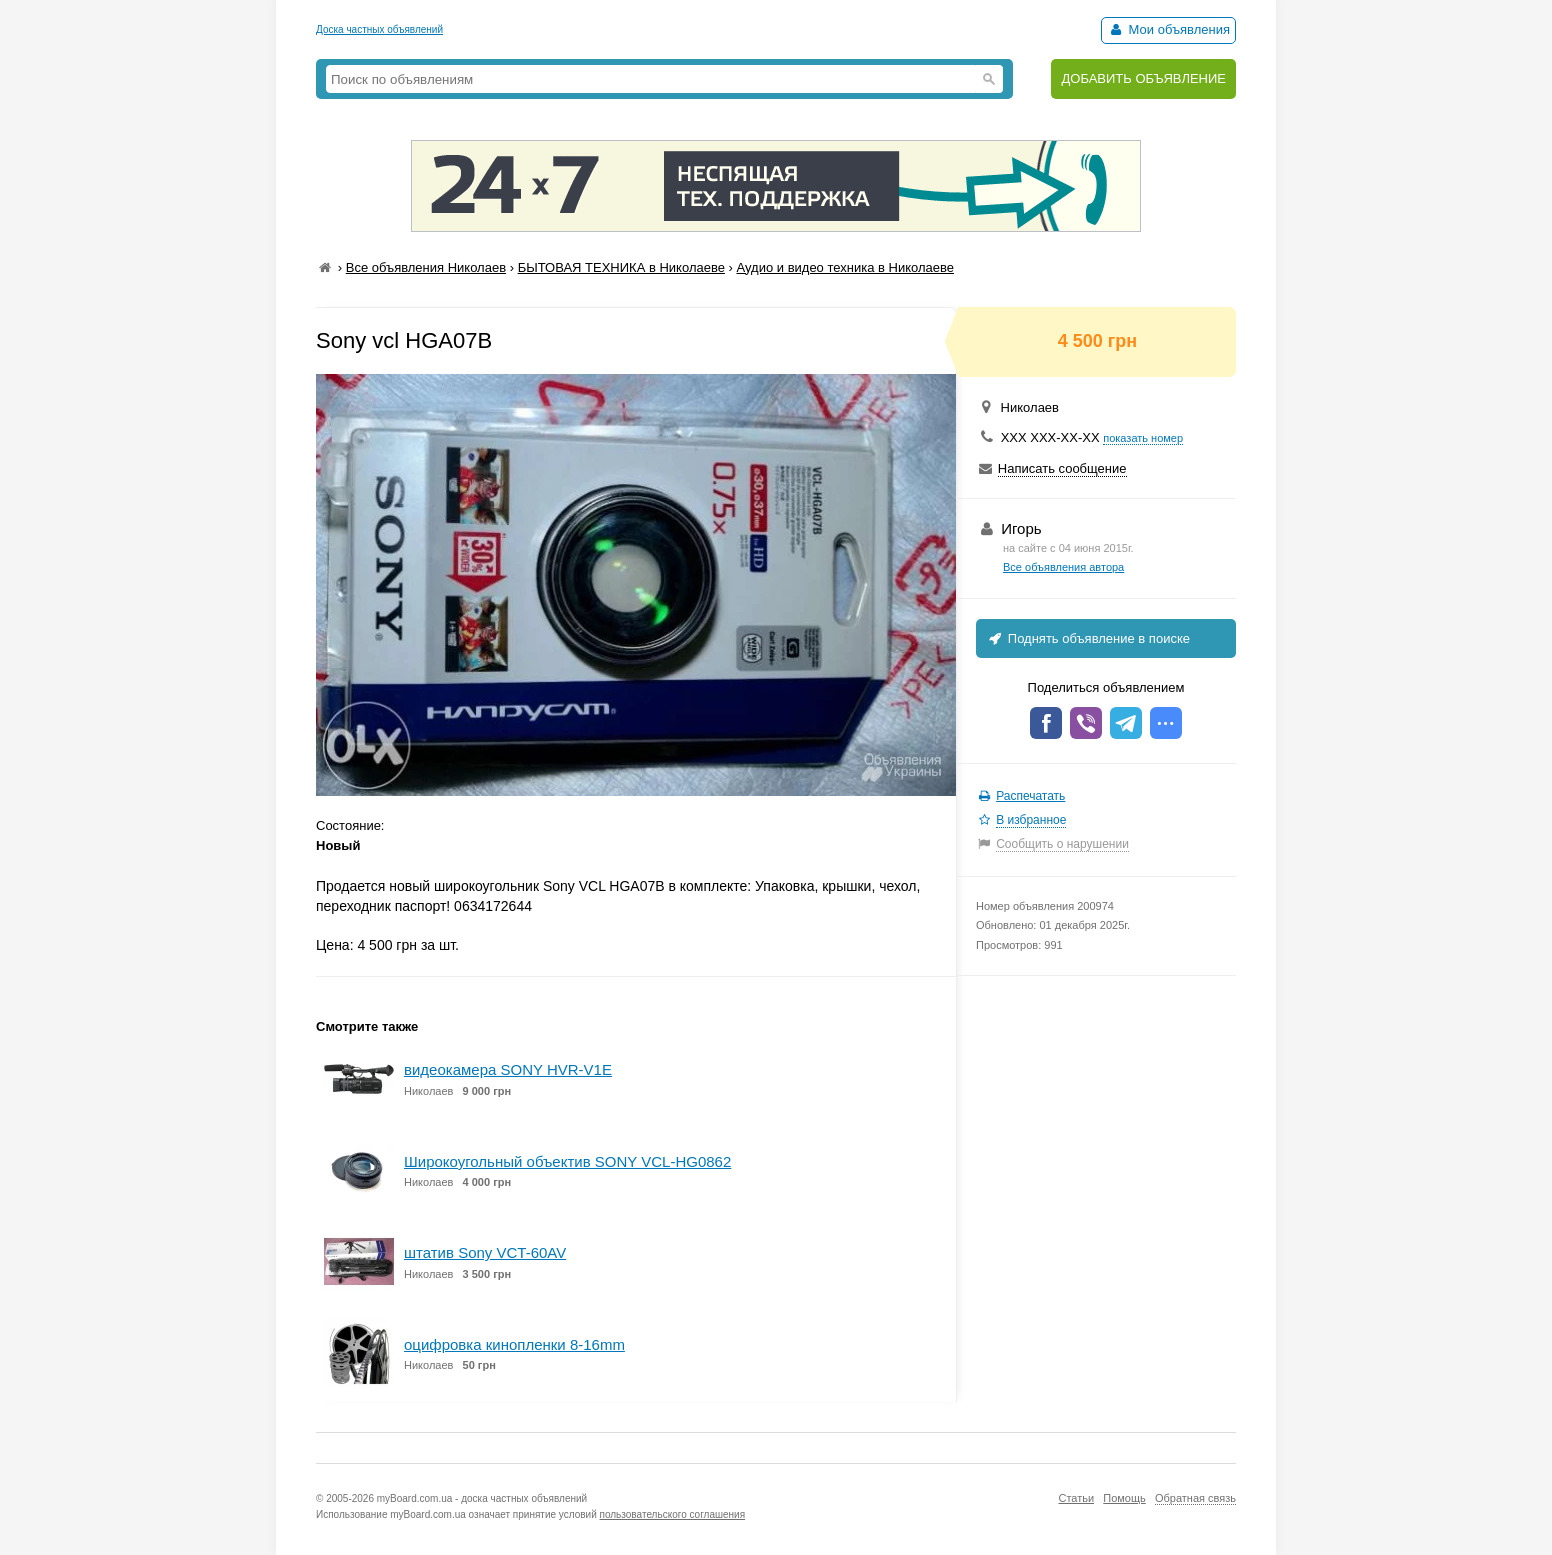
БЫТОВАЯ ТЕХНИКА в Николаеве (621, 267)
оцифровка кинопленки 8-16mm (514, 1344)
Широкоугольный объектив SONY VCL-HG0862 (567, 1161)
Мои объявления (1168, 29)
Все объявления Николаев (426, 267)
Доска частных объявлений (379, 29)
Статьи (1076, 1498)
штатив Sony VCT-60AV (485, 1252)
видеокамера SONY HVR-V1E (508, 1069)
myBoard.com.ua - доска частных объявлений (482, 1498)
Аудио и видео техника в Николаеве (844, 267)
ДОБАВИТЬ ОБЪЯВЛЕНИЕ (1143, 78)
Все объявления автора (1063, 567)
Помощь (1124, 1498)
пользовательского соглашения (673, 1514)
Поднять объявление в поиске (1088, 638)
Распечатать (1030, 796)
